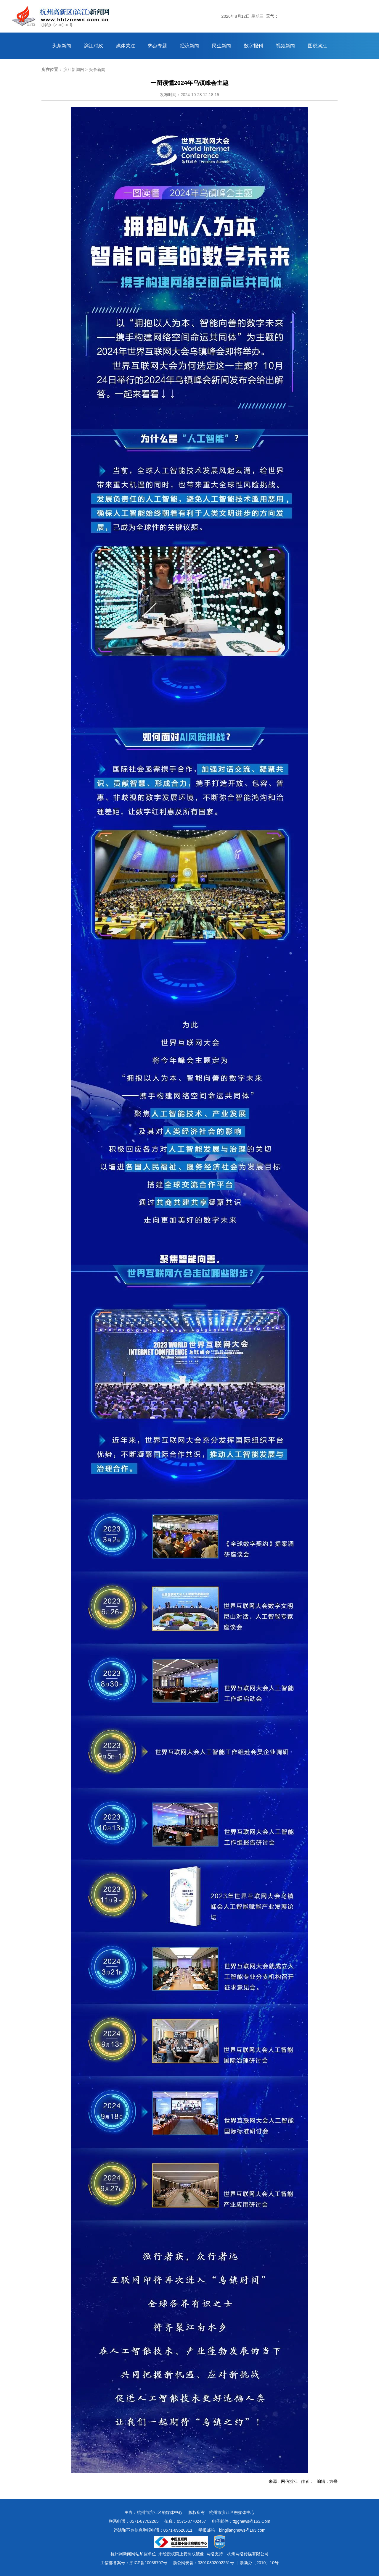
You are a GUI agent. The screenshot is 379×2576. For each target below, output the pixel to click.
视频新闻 (285, 45)
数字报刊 (253, 45)
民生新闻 (221, 45)
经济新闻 (189, 45)
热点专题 (157, 45)
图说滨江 (317, 45)
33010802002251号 (216, 2562)
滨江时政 (93, 45)
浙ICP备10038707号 (148, 2562)
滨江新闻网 (73, 69)
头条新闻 (61, 45)
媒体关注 (125, 45)
